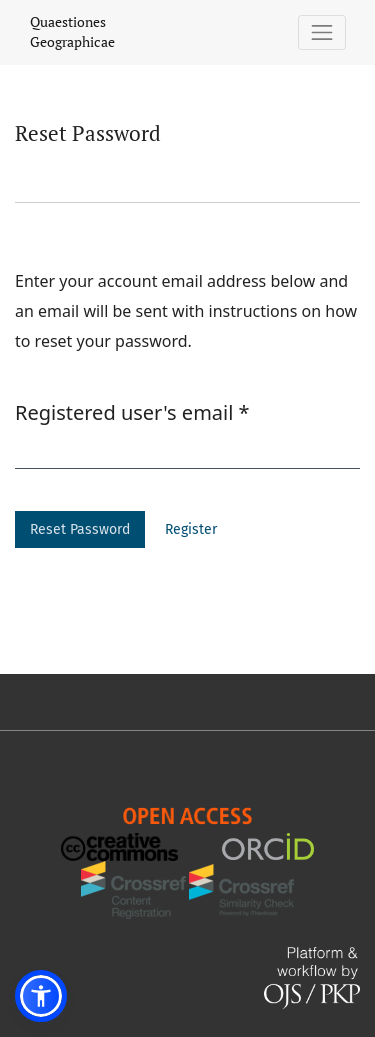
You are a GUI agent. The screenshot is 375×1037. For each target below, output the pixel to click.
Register (191, 529)
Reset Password (80, 529)
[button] (41, 996)
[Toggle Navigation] (322, 32)
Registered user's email (132, 412)
